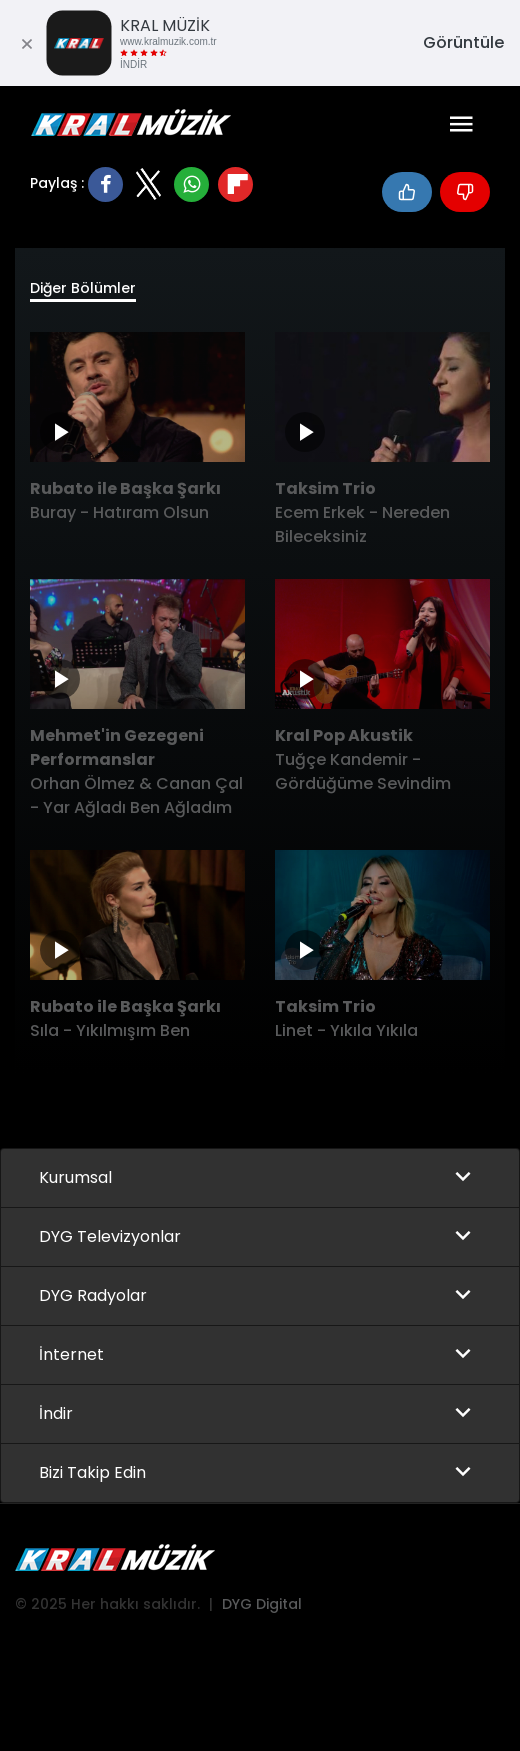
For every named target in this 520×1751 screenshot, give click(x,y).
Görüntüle (463, 42)
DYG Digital (262, 1604)
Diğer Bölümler (83, 288)
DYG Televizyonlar (110, 1236)
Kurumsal (75, 1177)
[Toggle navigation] (461, 124)
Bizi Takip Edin (92, 1472)
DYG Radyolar (93, 1295)
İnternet (71, 1354)
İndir (56, 1413)
